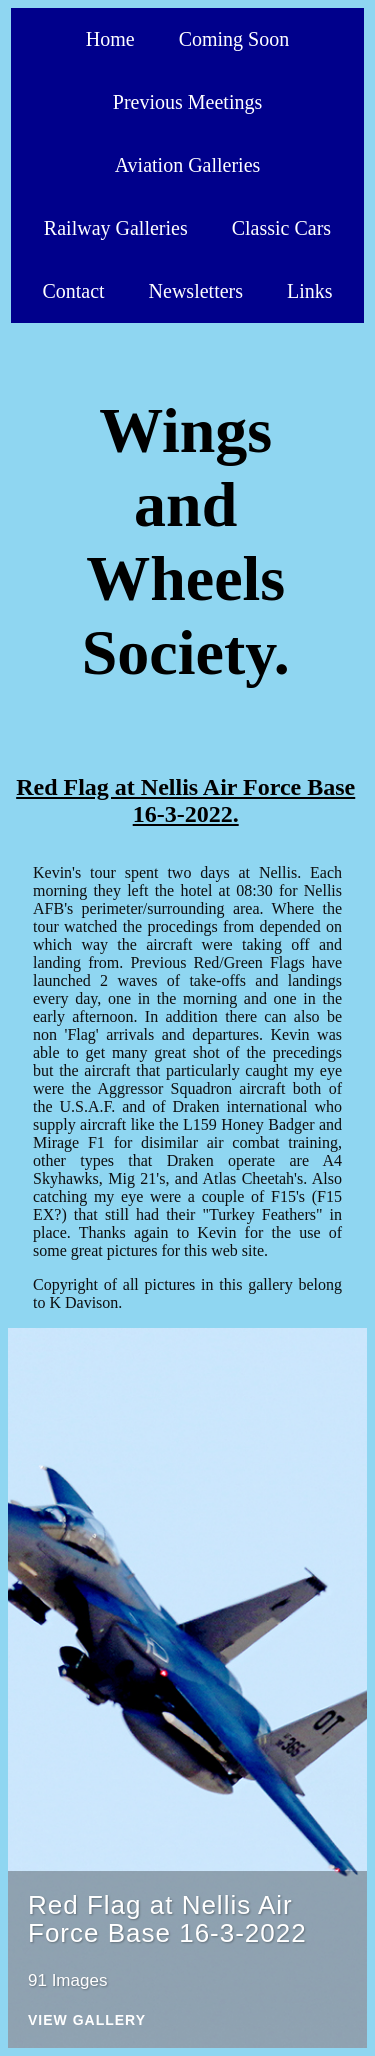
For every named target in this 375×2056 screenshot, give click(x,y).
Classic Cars (281, 228)
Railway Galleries (116, 228)
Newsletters (196, 291)
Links (310, 291)
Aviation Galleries (188, 165)
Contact (73, 291)
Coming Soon (234, 39)
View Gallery (87, 2020)
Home (110, 39)
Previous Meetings (187, 102)
